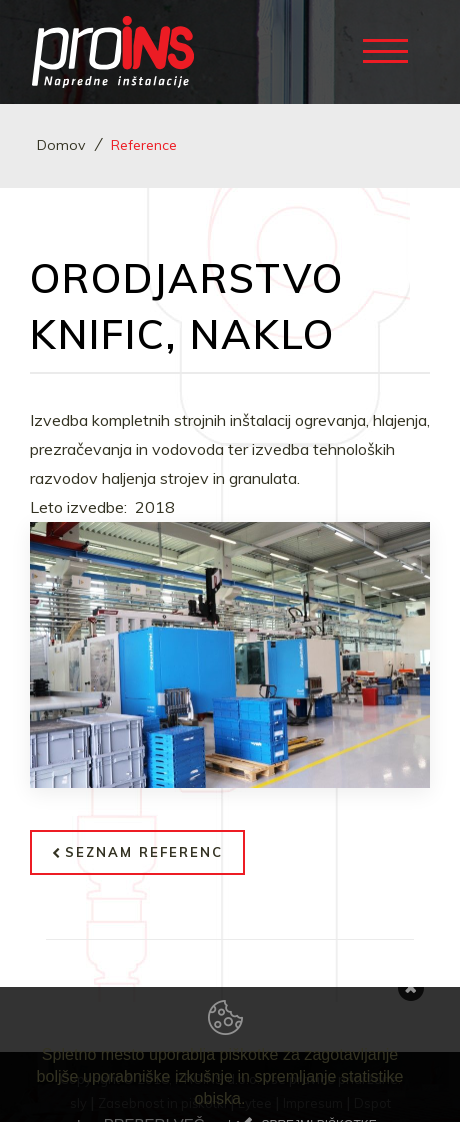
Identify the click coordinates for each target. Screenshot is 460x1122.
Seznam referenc (137, 852)
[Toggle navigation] (390, 49)
